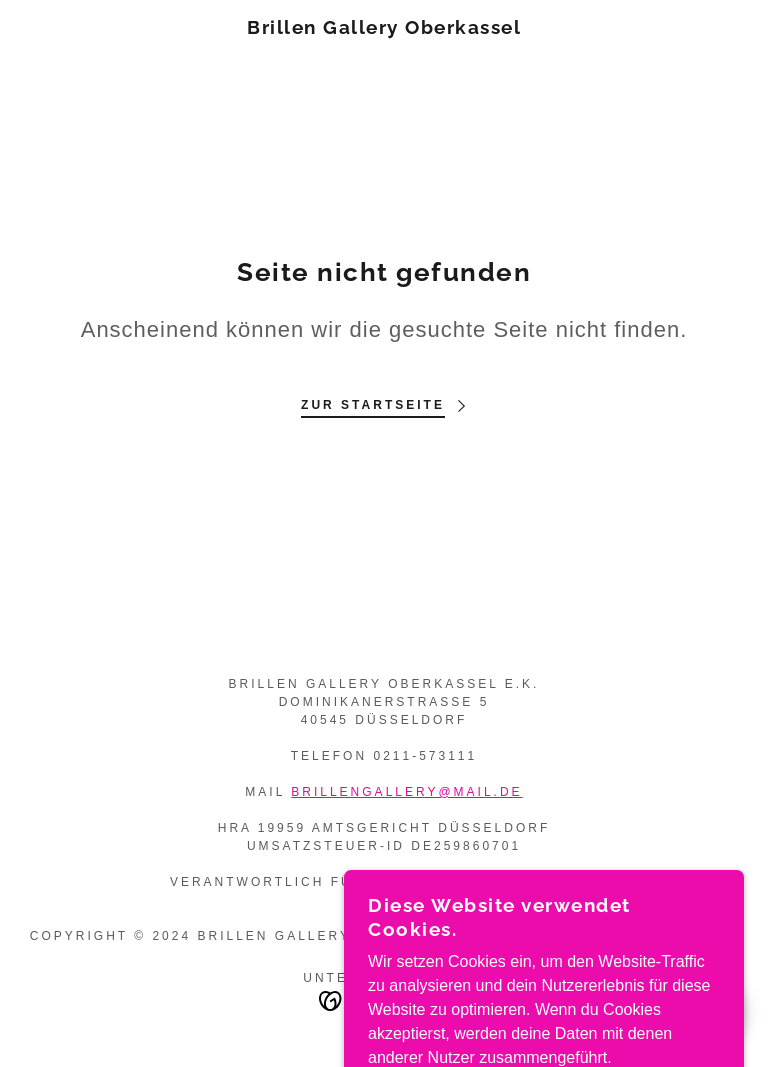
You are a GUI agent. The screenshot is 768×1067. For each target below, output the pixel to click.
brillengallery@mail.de (406, 792)
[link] (384, 28)
